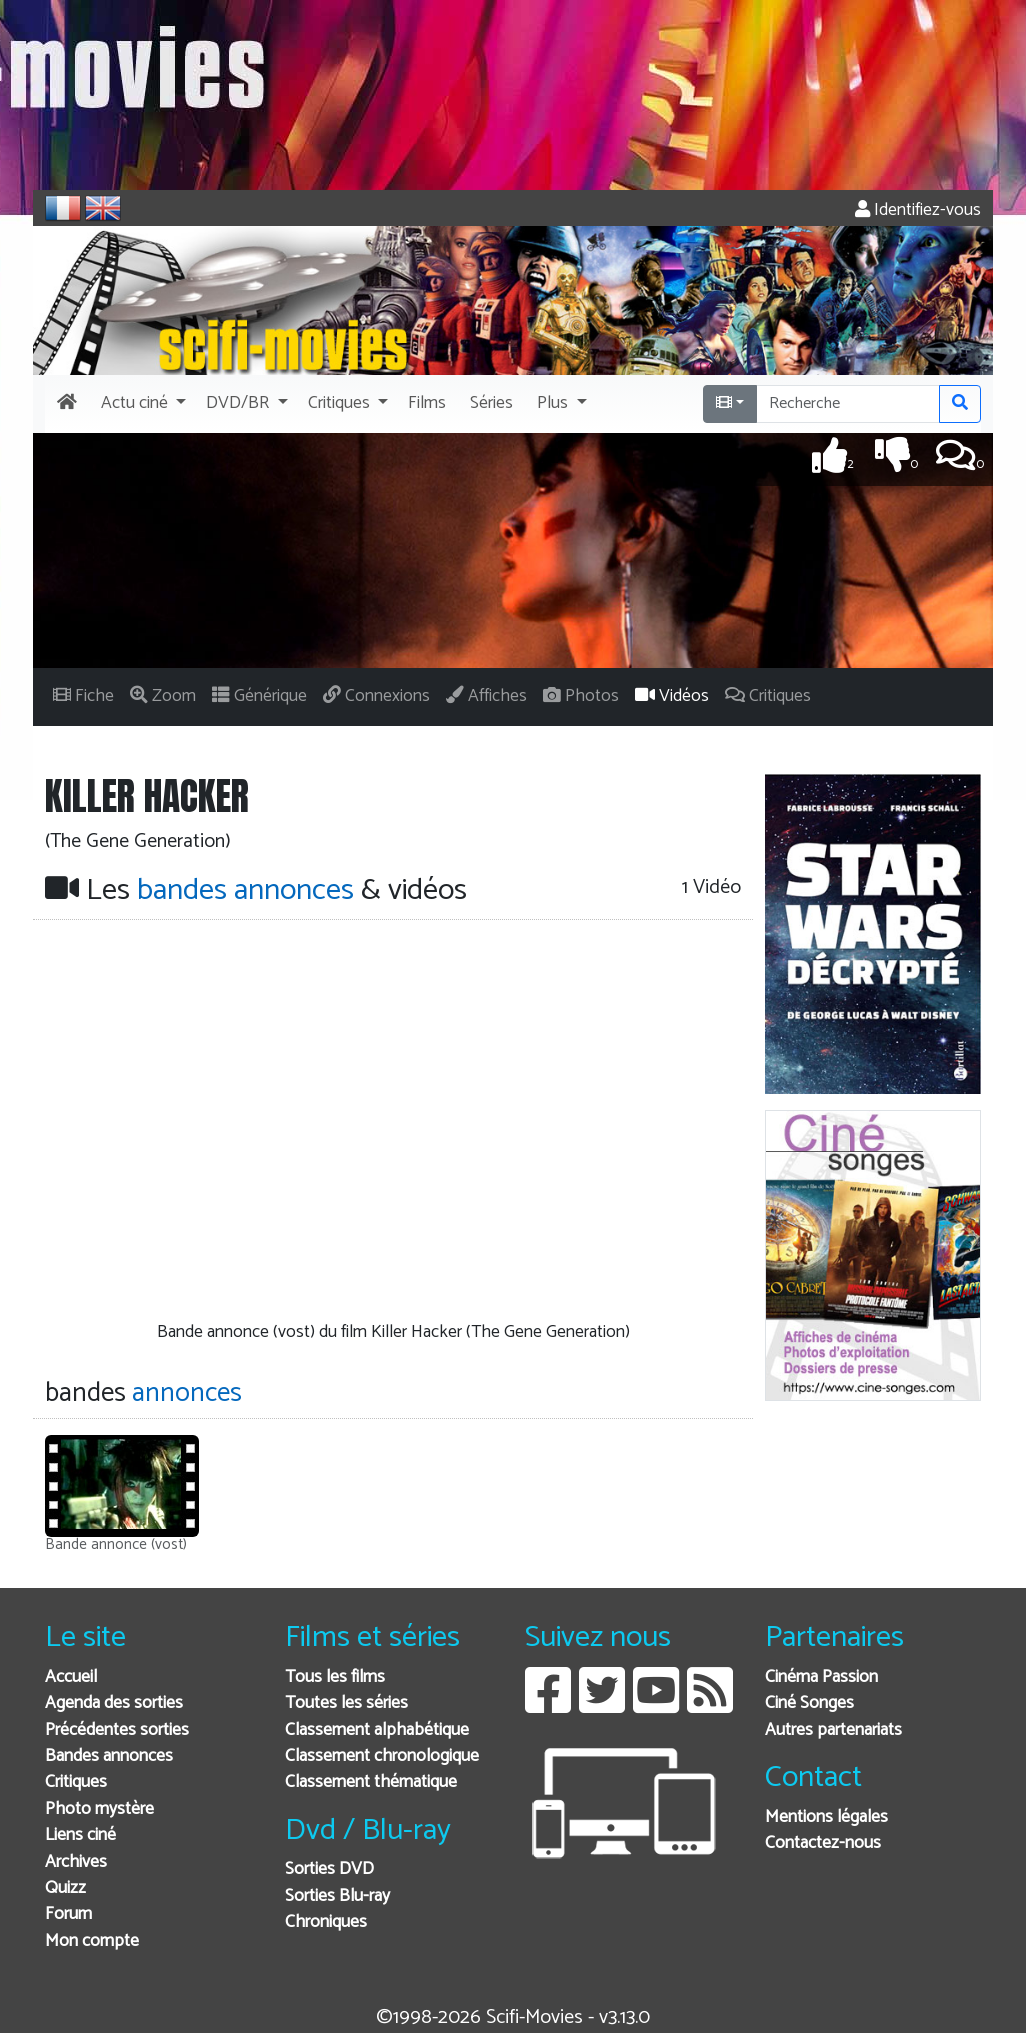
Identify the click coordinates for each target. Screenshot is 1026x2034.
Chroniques (326, 1922)
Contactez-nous (823, 1843)
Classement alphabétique (377, 1730)
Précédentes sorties (117, 1730)
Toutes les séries (346, 1703)
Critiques (76, 1782)
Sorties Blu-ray (337, 1896)
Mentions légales (826, 1817)
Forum (68, 1914)
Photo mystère (99, 1809)
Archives (76, 1862)
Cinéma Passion (821, 1677)
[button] (141, 404)
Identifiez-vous (918, 210)
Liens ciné (80, 1835)
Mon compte (92, 1941)
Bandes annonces (109, 1756)
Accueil (71, 1677)
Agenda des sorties (114, 1703)
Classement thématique (371, 1782)
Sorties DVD (329, 1869)
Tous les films (335, 1677)
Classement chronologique (382, 1756)
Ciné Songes (809, 1703)
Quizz (65, 1888)
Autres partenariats (833, 1730)
